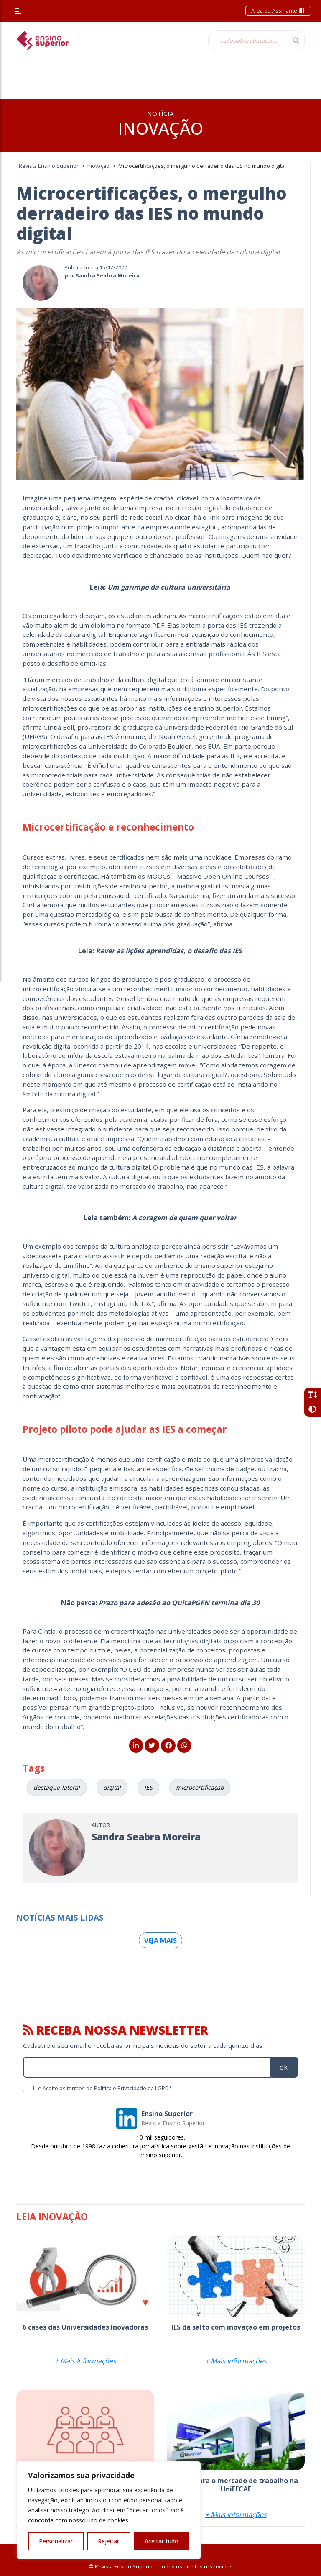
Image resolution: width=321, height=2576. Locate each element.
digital (112, 1787)
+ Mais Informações (85, 2361)
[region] (109, 2510)
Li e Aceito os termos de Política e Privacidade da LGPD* (102, 2088)
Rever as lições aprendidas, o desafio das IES (169, 950)
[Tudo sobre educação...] (248, 40)
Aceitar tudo (161, 2541)
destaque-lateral (56, 1787)
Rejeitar (108, 2541)
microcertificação (200, 1787)
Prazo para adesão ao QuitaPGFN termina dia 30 (179, 1602)
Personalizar (56, 2541)
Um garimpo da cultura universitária (168, 587)
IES (148, 1787)
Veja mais (160, 1940)
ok (284, 2067)
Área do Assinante (278, 10)
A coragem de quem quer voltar (184, 1217)
